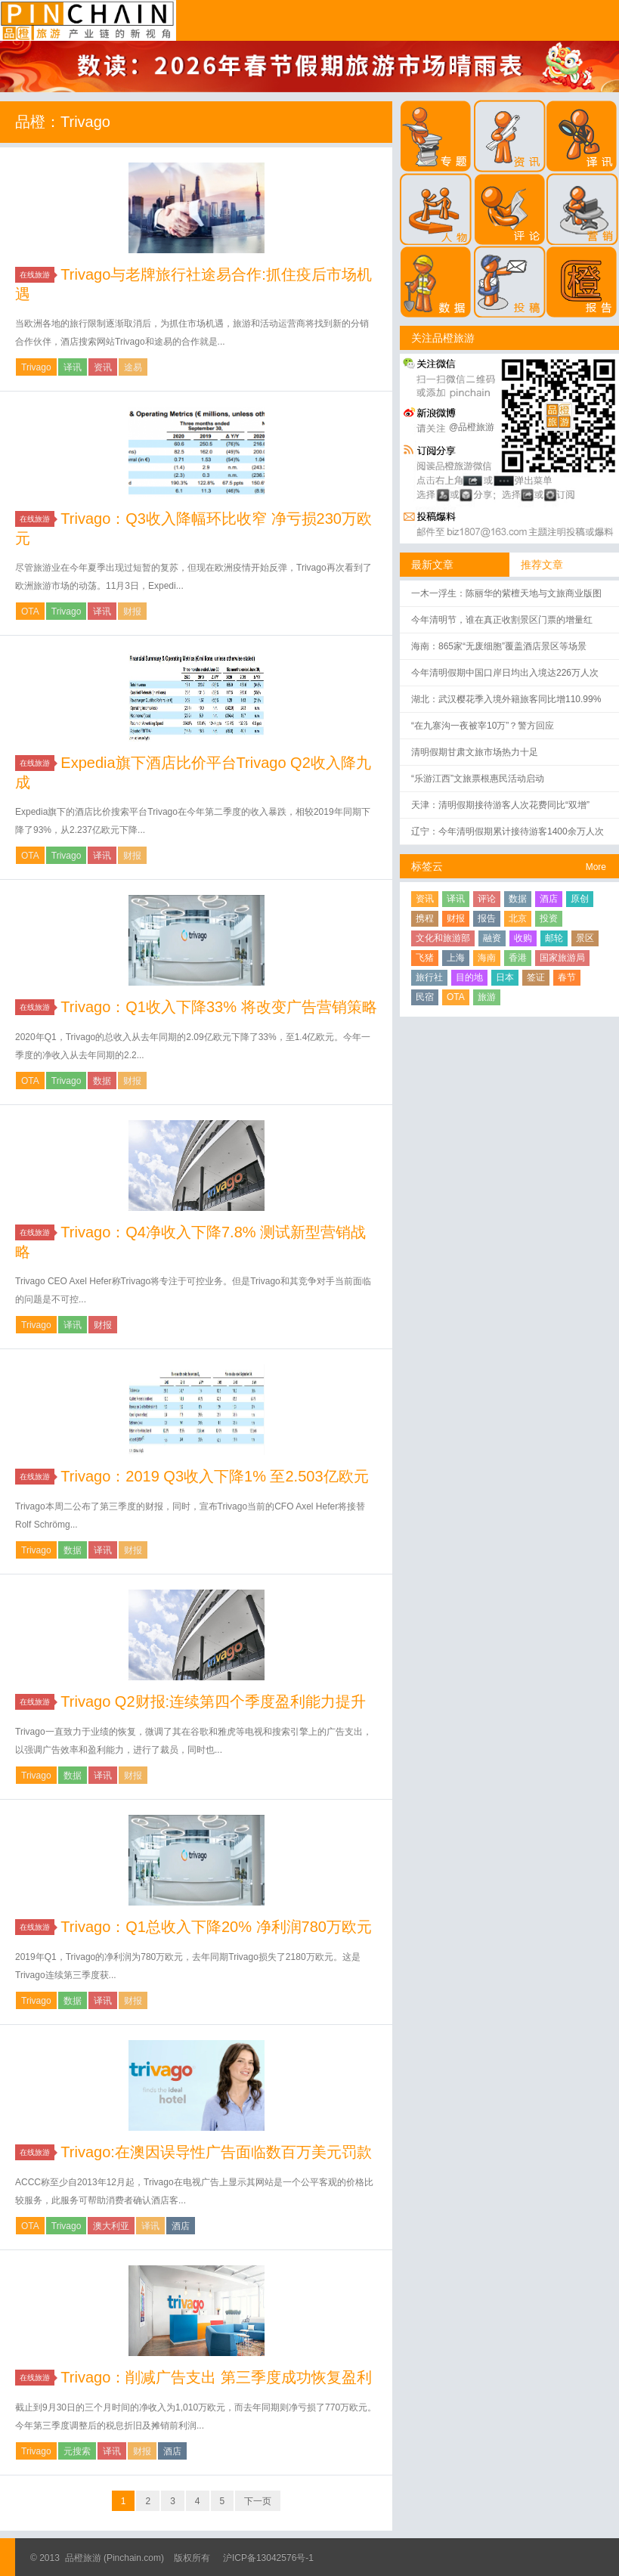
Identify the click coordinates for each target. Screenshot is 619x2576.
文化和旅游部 (443, 938)
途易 (133, 367)
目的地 (469, 977)
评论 (487, 898)
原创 (580, 898)
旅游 (487, 997)
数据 (102, 1081)
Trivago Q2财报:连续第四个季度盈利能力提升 (213, 1701)
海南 (487, 957)
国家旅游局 (562, 957)
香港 (518, 957)
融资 (492, 938)
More (596, 867)
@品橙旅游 (471, 427)
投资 (549, 918)
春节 (567, 977)
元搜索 (77, 2451)
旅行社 (429, 977)
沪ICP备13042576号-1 (268, 2558)
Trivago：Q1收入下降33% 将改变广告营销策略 (218, 1007)
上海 (456, 957)
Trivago (36, 367)
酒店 (181, 2226)
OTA (30, 611)
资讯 (103, 367)
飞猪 (425, 957)
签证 (536, 977)
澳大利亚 (111, 2226)
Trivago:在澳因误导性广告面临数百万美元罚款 (216, 2152)
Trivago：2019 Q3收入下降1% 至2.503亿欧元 (214, 1476)
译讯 (72, 367)
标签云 (427, 866)
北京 (518, 918)
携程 (425, 918)
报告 (487, 918)
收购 (523, 938)
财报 (132, 611)
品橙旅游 (88, 20)
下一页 (257, 2501)
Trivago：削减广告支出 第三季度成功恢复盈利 (216, 2377)
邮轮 (554, 938)
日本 (505, 977)
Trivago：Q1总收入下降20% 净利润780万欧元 (216, 1926)
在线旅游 (37, 275)
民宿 (425, 997)
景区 (585, 938)
